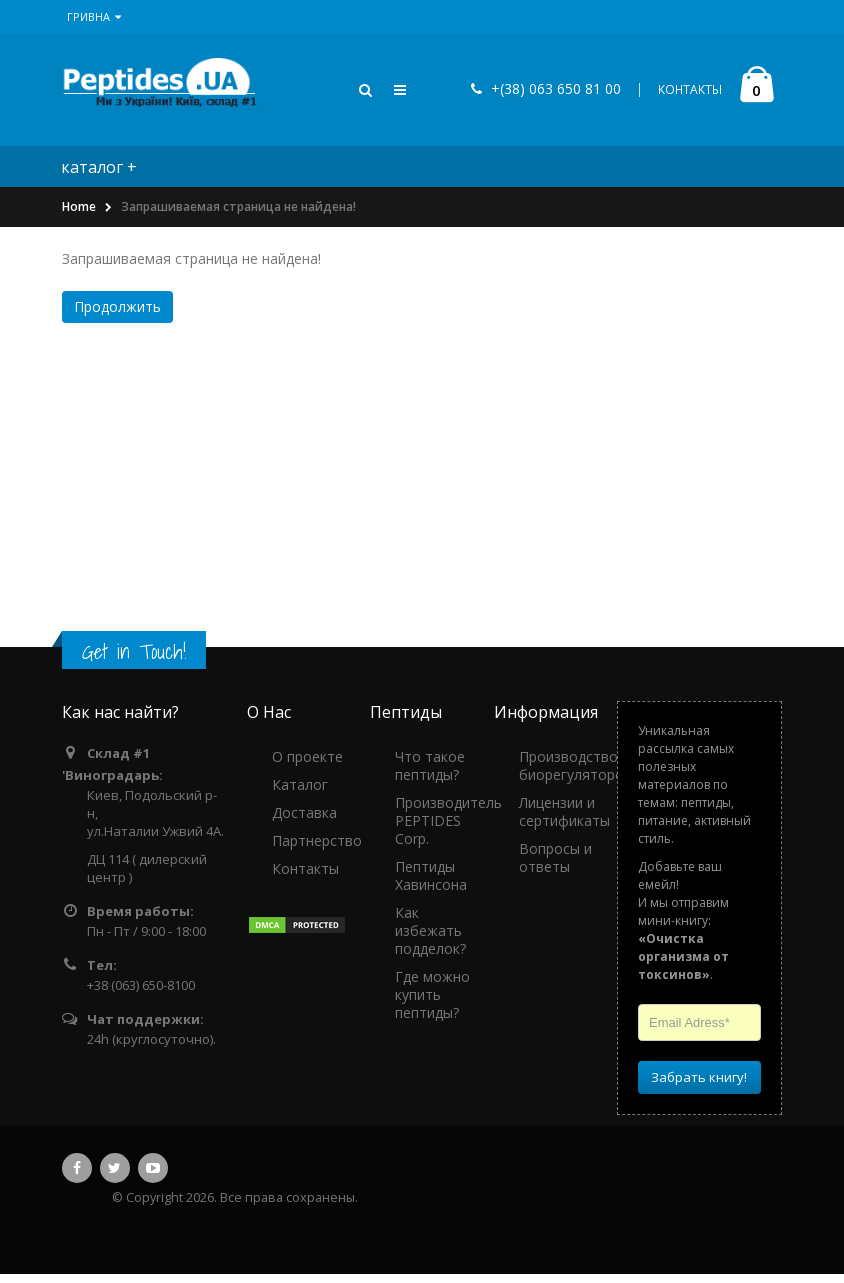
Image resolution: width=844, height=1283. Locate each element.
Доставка (304, 821)
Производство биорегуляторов (575, 774)
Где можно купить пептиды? (432, 1003)
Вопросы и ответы (555, 866)
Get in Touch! (134, 660)
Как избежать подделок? (430, 939)
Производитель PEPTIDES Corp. (448, 829)
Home (79, 215)
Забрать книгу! (699, 1086)
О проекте (307, 765)
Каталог (300, 793)
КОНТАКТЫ (690, 94)
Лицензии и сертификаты (564, 820)
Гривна (94, 16)
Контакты (305, 877)
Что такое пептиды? (430, 774)
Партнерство (317, 849)
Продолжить (117, 315)
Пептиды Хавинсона (431, 884)
